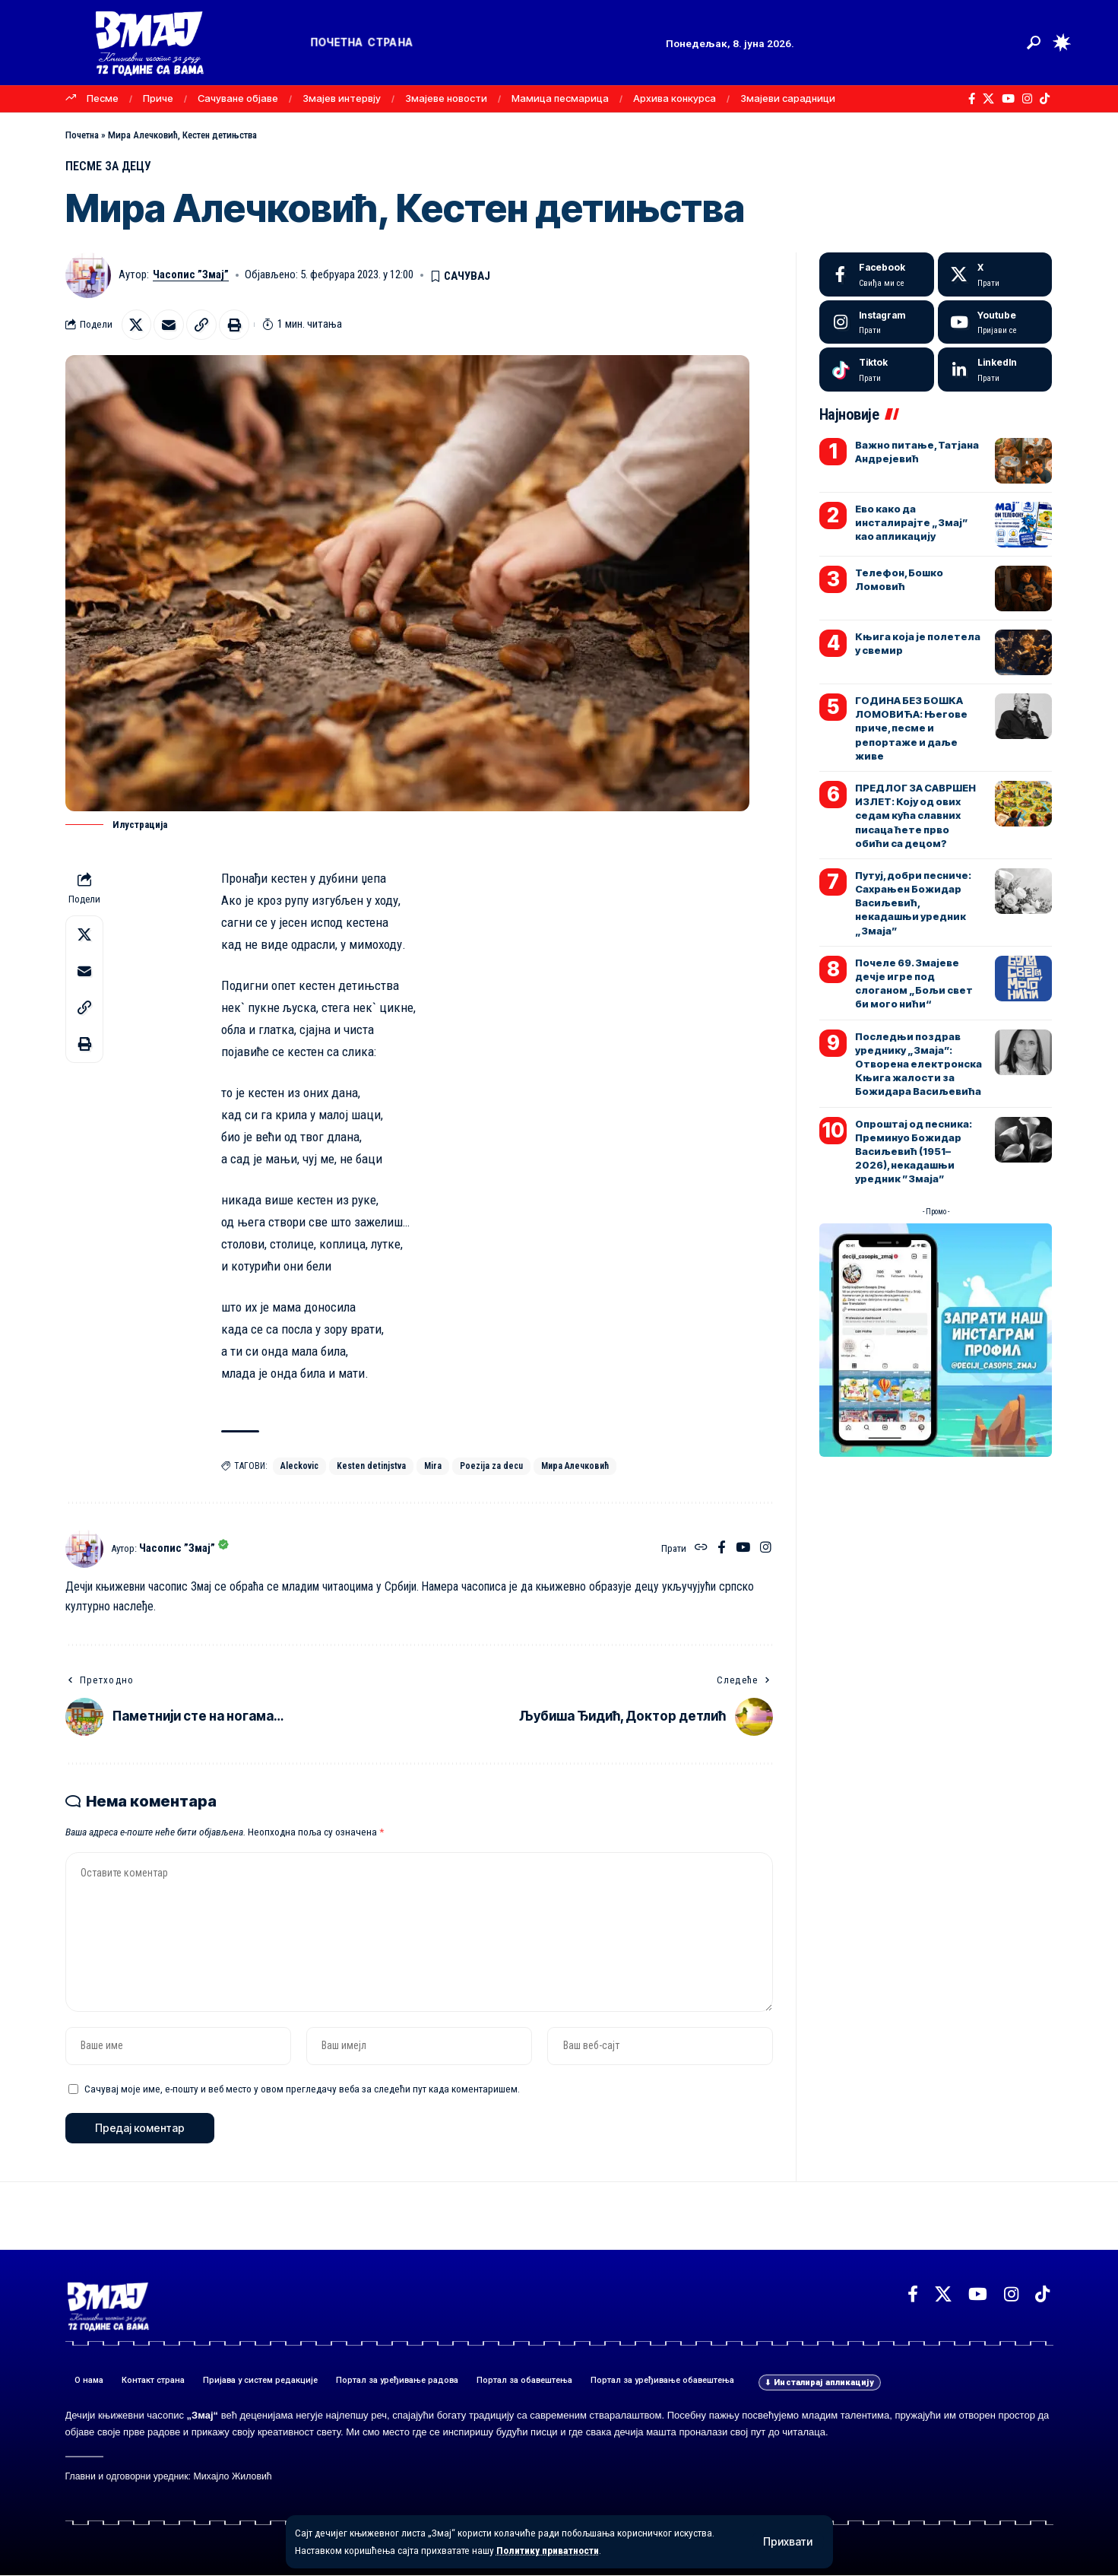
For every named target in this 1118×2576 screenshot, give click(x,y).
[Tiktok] (876, 370)
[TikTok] (1044, 98)
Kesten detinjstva (371, 1466)
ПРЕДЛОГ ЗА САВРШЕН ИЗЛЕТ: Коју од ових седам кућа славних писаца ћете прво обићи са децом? (915, 815)
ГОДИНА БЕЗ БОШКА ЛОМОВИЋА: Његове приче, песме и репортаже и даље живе (911, 728)
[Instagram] (1027, 98)
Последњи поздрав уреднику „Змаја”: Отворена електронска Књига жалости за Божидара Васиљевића (918, 1064)
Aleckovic (299, 1466)
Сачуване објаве (238, 98)
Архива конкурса (674, 98)
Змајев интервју (341, 98)
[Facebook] (971, 98)
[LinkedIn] (995, 370)
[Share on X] (137, 324)
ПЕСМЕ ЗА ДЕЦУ (108, 166)
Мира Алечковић (575, 1466)
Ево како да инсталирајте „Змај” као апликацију (911, 522)
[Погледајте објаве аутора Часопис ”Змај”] (84, 1549)
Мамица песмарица (560, 98)
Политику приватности (549, 2550)
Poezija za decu (491, 1466)
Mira (433, 1466)
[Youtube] (995, 322)
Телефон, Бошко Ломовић (899, 579)
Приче (158, 98)
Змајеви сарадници (787, 98)
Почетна (82, 135)
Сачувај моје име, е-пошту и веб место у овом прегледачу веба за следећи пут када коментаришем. (302, 2089)
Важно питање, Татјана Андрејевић (917, 452)
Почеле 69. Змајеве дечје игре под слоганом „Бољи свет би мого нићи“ (914, 983)
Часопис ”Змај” (191, 275)
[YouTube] (1008, 98)
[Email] (169, 324)
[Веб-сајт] (701, 1549)
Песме (103, 98)
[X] (988, 98)
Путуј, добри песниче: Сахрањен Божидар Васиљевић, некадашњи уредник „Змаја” (913, 903)
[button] (788, 2542)
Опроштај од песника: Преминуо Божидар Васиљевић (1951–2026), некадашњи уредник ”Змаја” (913, 1151)
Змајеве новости (446, 98)
